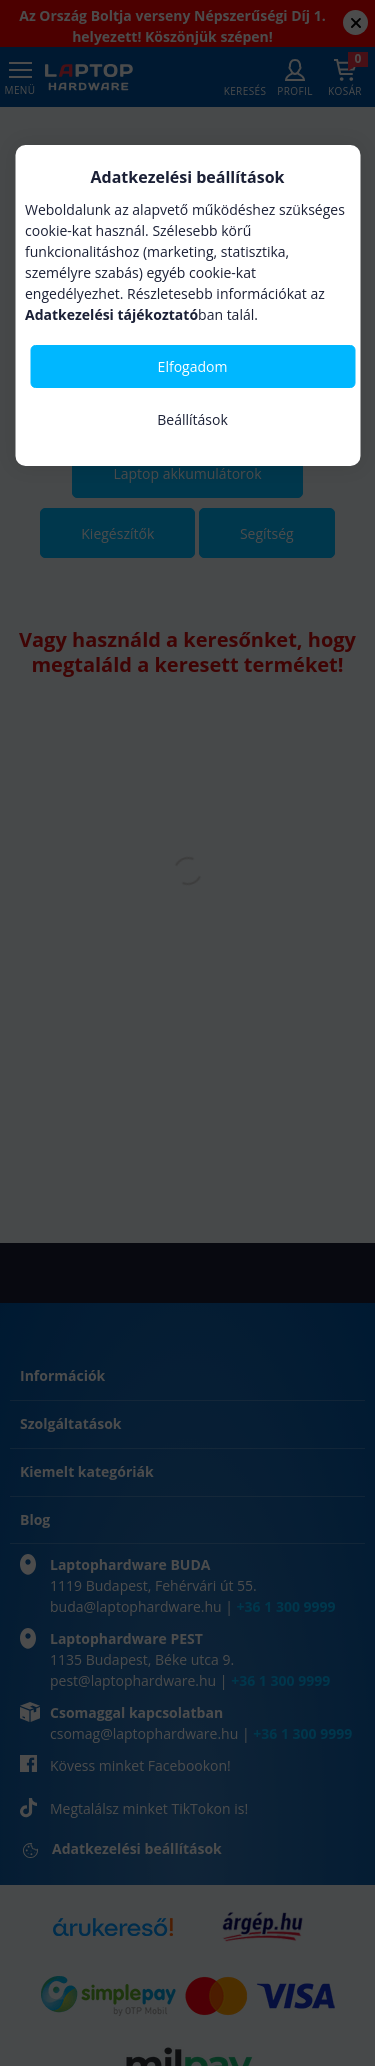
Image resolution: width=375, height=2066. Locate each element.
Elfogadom (193, 366)
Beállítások (192, 419)
